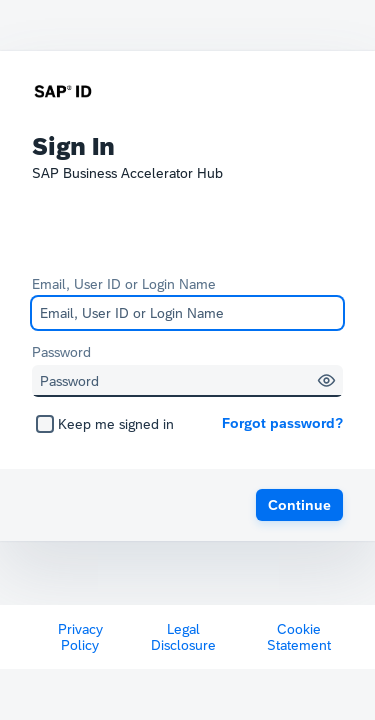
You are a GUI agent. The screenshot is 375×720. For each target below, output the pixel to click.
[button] (326, 380)
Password (61, 352)
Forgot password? (282, 423)
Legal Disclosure (183, 637)
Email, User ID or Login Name (124, 284)
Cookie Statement (299, 637)
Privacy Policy (80, 637)
